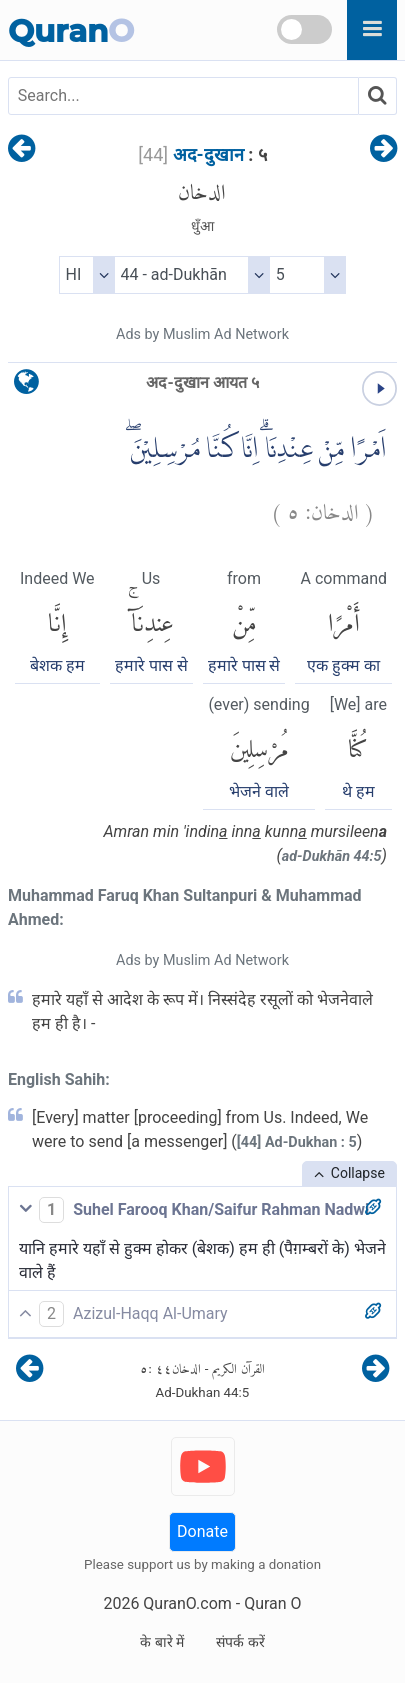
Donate (202, 1531)
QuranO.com (187, 1603)
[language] (26, 386)
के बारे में (162, 1642)
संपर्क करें (240, 1642)
